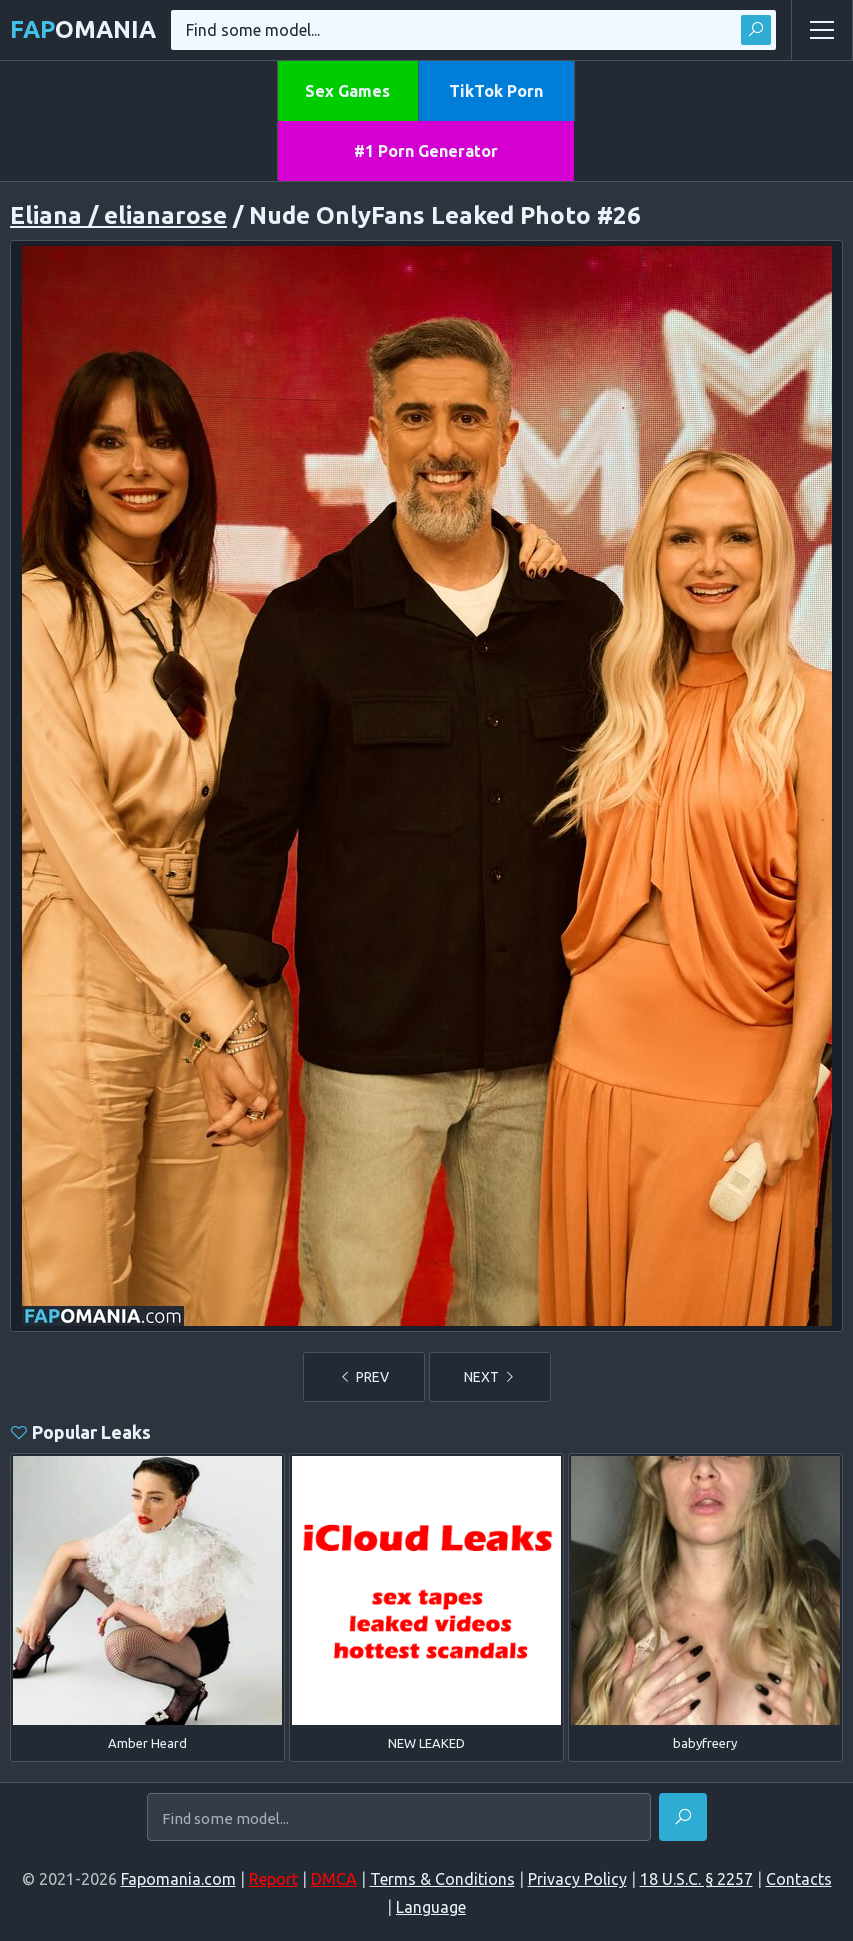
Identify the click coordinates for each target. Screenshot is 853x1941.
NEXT (490, 1377)
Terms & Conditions (442, 1879)
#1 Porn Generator (426, 151)
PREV (364, 1377)
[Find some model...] (399, 1818)
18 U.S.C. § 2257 (696, 1879)
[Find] (683, 1817)
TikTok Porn (496, 91)
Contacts (799, 1879)
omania (83, 29)
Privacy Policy (577, 1879)
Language (431, 1907)
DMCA (334, 1879)
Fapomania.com (178, 1879)
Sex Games (347, 91)
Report (273, 1879)
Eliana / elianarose (118, 215)
